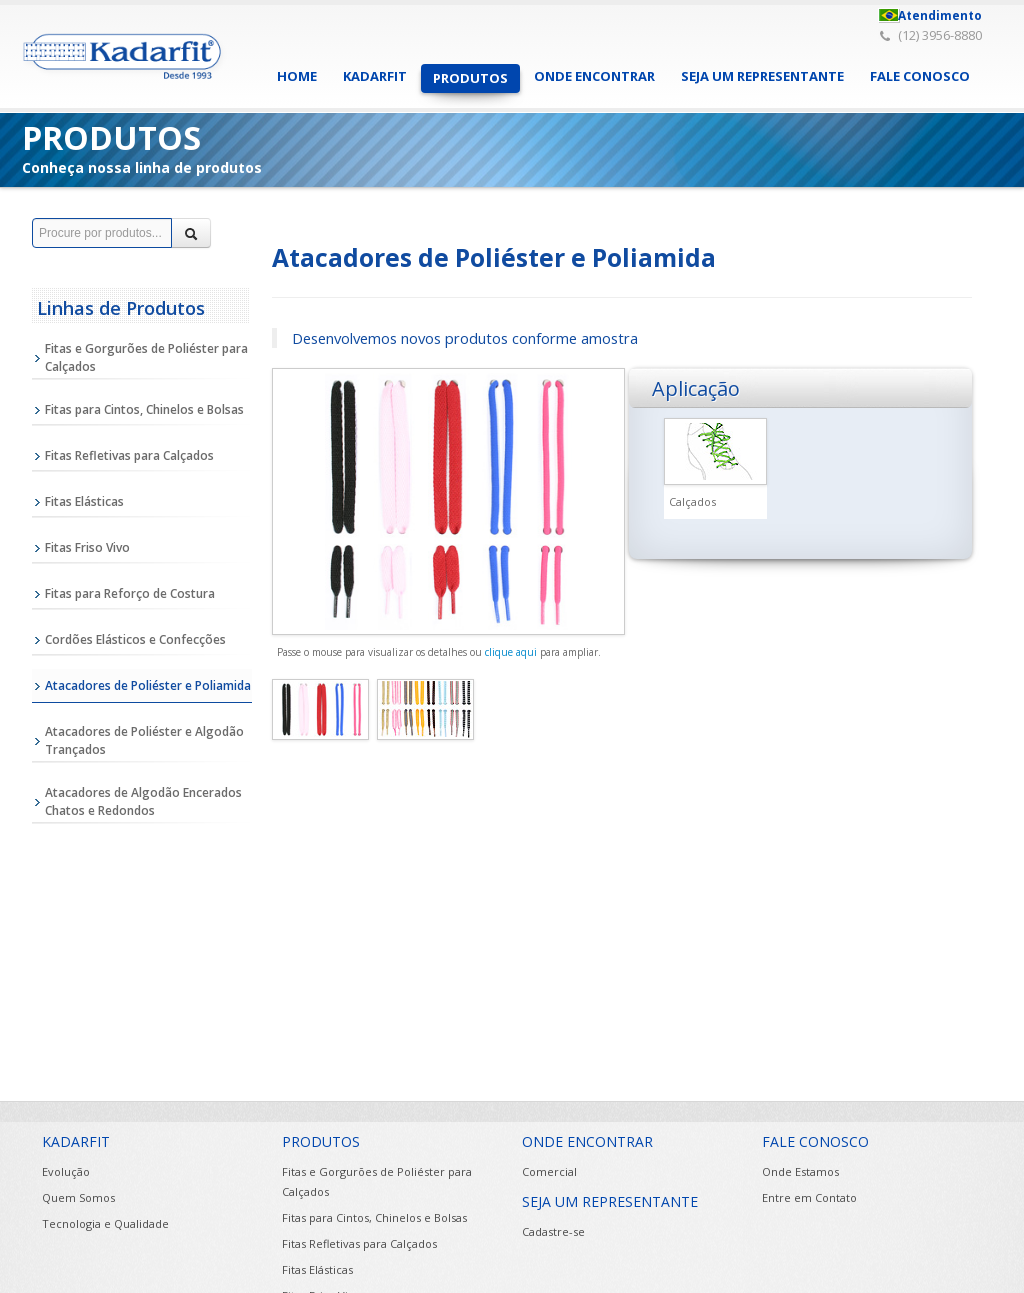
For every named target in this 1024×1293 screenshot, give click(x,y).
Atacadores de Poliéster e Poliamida (148, 685)
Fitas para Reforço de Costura (130, 593)
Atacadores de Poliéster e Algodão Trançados (144, 740)
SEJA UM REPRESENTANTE (762, 76)
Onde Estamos (800, 1171)
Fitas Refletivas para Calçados (129, 455)
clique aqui (511, 652)
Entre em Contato (809, 1197)
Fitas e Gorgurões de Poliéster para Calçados (146, 357)
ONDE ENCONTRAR (594, 76)
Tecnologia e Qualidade (105, 1223)
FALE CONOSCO (920, 76)
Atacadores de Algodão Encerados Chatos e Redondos (143, 801)
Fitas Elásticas (84, 501)
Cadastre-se (553, 1231)
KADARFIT (375, 76)
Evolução (66, 1171)
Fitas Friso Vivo (87, 547)
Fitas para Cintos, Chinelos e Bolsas (144, 409)
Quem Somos (78, 1197)
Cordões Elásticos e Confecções (135, 639)
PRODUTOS (470, 78)
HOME (297, 76)
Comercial (549, 1171)
